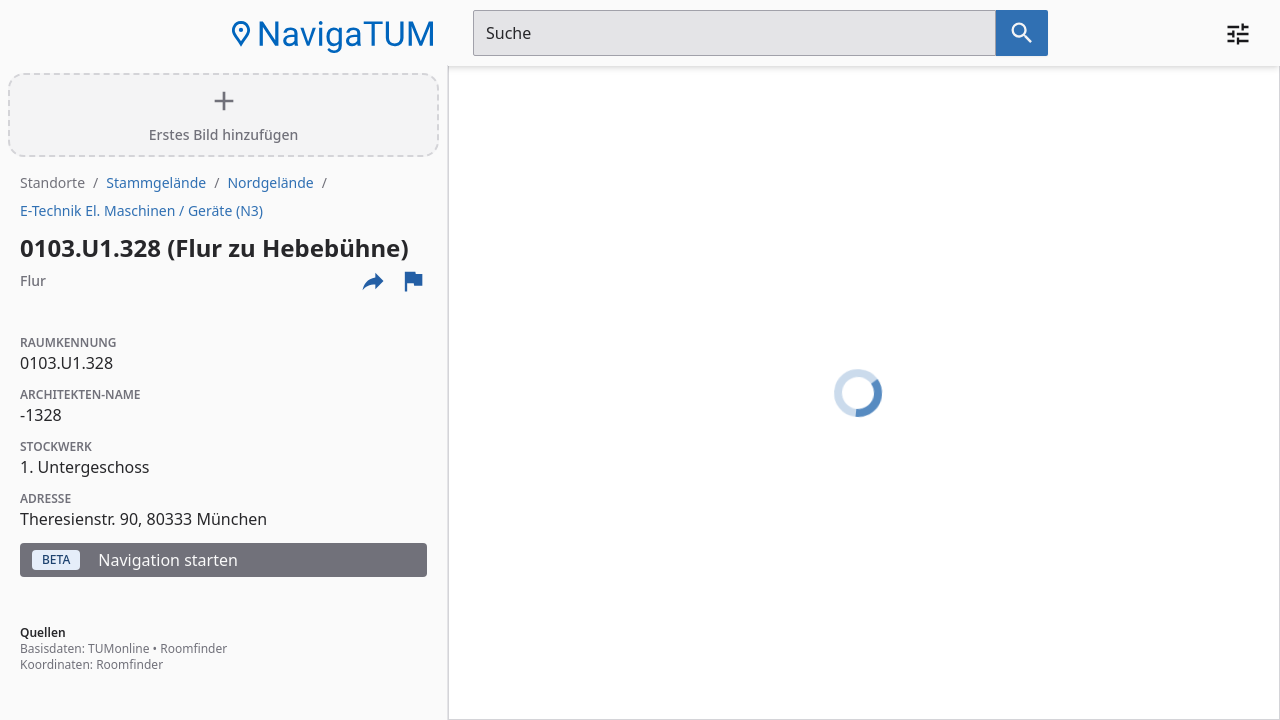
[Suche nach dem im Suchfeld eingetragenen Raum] (1022, 33)
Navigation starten (135, 560)
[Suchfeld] (734, 33)
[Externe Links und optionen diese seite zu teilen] (373, 281)
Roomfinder (193, 648)
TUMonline (118, 648)
